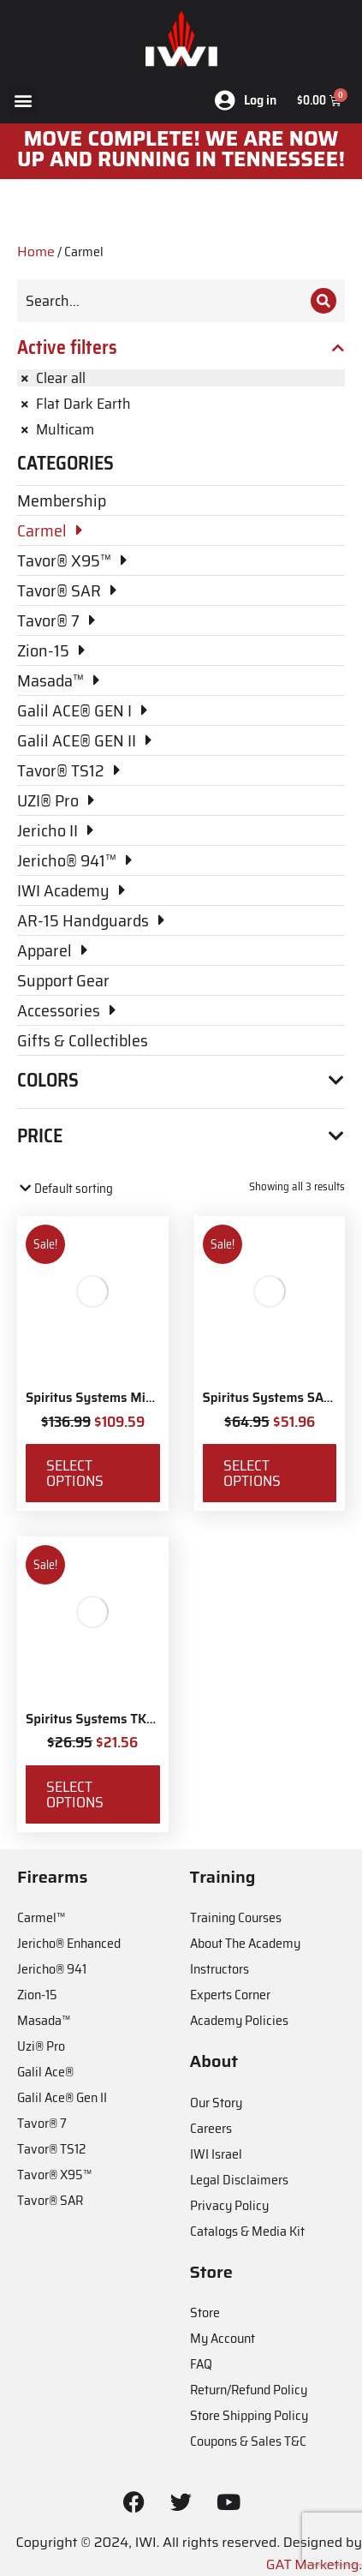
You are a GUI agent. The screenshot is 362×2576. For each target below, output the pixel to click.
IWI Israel (216, 2154)
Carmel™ (41, 1917)
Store (205, 2312)
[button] (23, 101)
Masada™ (43, 2020)
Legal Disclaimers (239, 2179)
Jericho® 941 (51, 1969)
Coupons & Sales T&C (248, 2441)
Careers (211, 2128)
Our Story (216, 2102)
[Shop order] (90, 1189)
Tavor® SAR (50, 2200)
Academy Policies (239, 2020)
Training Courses (236, 1917)
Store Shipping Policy (249, 2415)
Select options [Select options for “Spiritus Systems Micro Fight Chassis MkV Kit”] (75, 1473)
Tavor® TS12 (51, 2149)
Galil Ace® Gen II (62, 2097)
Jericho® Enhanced (69, 1943)
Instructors (219, 1969)
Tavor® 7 (42, 2123)
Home (36, 251)
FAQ (201, 2364)
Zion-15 (37, 1994)
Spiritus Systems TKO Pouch (110, 1719)
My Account (222, 2338)
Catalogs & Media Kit (247, 2231)
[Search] (323, 301)
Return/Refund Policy (248, 2389)
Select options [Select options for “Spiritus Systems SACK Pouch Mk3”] (252, 1473)
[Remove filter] (181, 377)
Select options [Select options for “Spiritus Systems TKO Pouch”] (75, 1794)
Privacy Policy (229, 2205)
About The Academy (245, 1943)
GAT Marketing (312, 2564)
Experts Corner (230, 1994)
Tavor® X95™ (54, 2174)
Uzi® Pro (41, 2046)
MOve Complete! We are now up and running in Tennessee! (181, 149)
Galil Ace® (45, 2071)
